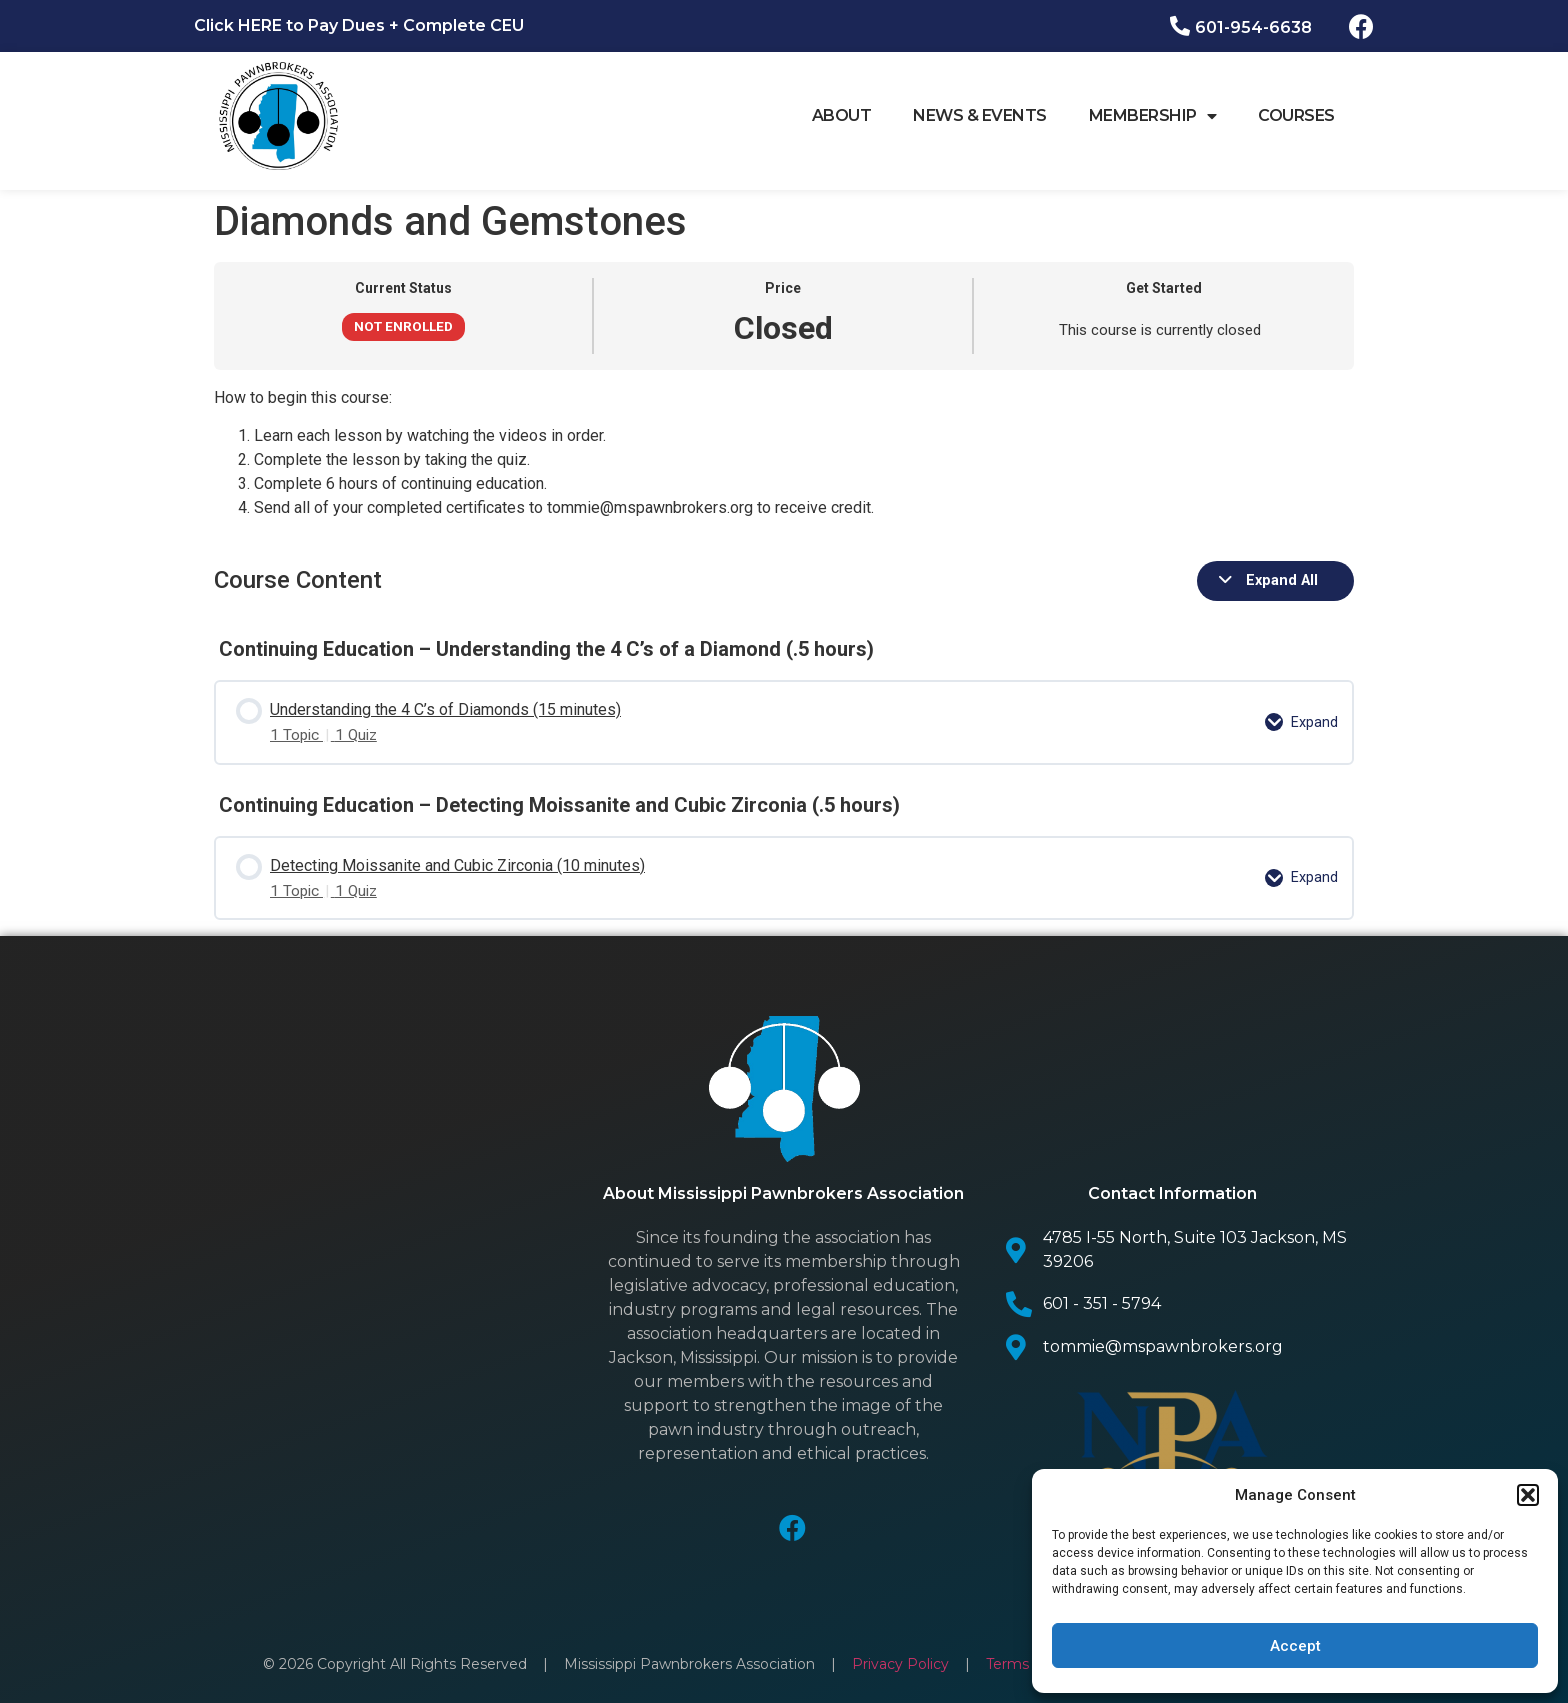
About (842, 115)
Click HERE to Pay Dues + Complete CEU (359, 25)
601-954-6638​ (1253, 27)
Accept (1295, 1646)
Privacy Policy (902, 1647)
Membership (1153, 116)
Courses (1296, 115)
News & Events (980, 115)
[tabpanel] (784, 453)
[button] (1528, 1495)
